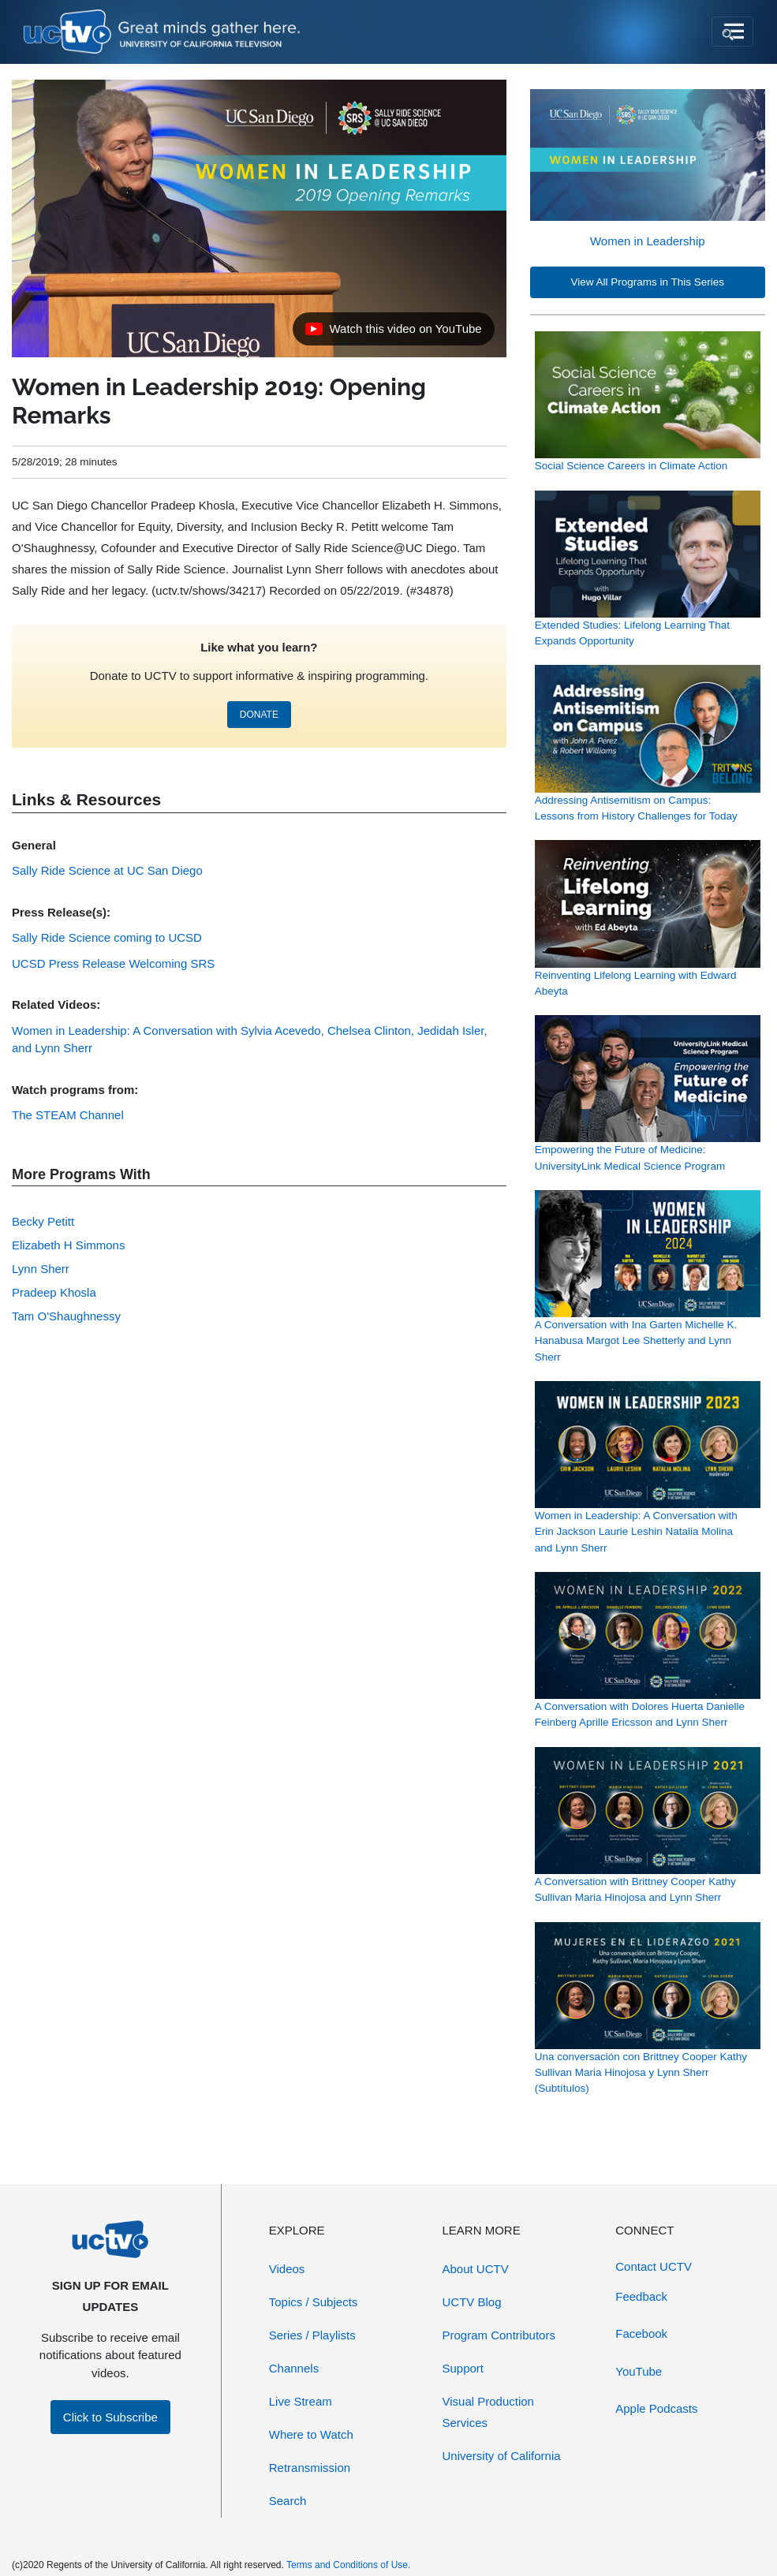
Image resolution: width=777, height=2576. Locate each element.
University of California (502, 2455)
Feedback (641, 2296)
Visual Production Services (488, 2412)
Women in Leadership (647, 241)
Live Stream (300, 2401)
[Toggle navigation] (732, 32)
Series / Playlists (312, 2335)
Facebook (641, 2333)
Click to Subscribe (110, 2417)
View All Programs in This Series (648, 282)
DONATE (259, 714)
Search (288, 2500)
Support (463, 2368)
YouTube (638, 2371)
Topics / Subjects (313, 2302)
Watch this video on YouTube (392, 333)
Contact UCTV (653, 2266)
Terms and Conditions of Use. (348, 2564)
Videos (287, 2268)
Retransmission (309, 2467)
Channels (294, 2368)
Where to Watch (311, 2434)
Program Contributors (499, 2335)
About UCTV (476, 2268)
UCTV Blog (472, 2302)
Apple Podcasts (656, 2408)
